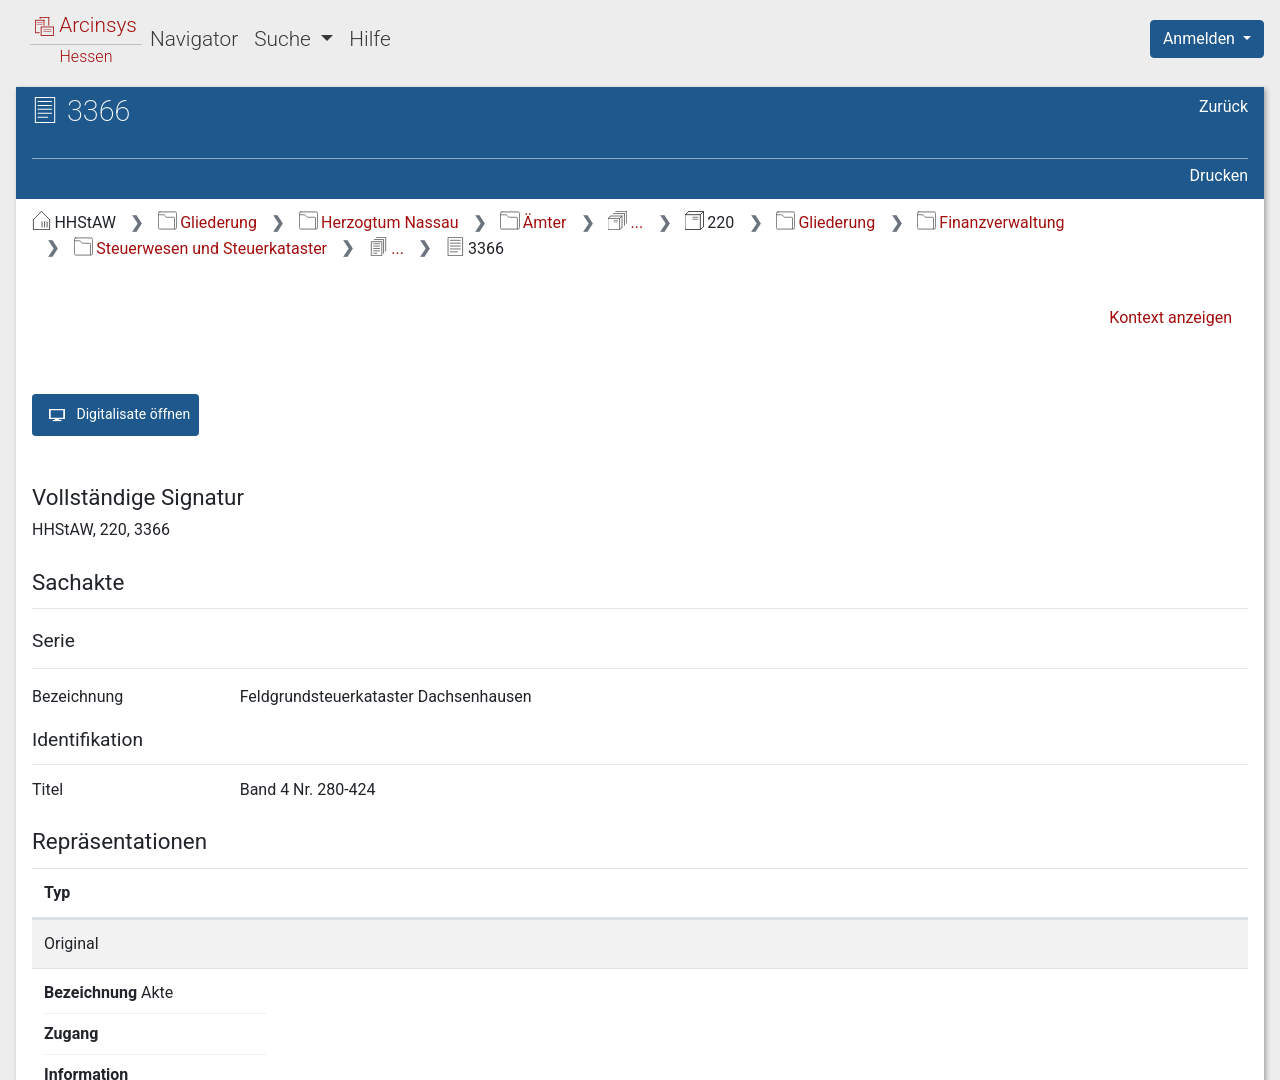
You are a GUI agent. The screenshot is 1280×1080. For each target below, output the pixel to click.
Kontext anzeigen (1170, 317)
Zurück (1223, 106)
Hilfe (369, 39)
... (625, 222)
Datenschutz (913, 1053)
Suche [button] (285, 39)
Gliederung (207, 222)
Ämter (533, 222)
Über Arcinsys (764, 1053)
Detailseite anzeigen (962, 943)
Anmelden (1201, 38)
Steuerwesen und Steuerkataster (200, 248)
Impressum (1213, 1053)
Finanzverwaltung (991, 222)
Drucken (1219, 175)
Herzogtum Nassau (379, 222)
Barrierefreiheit (1066, 1053)
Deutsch (120, 1038)
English (46, 1038)
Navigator (194, 39)
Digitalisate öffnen (115, 415)
